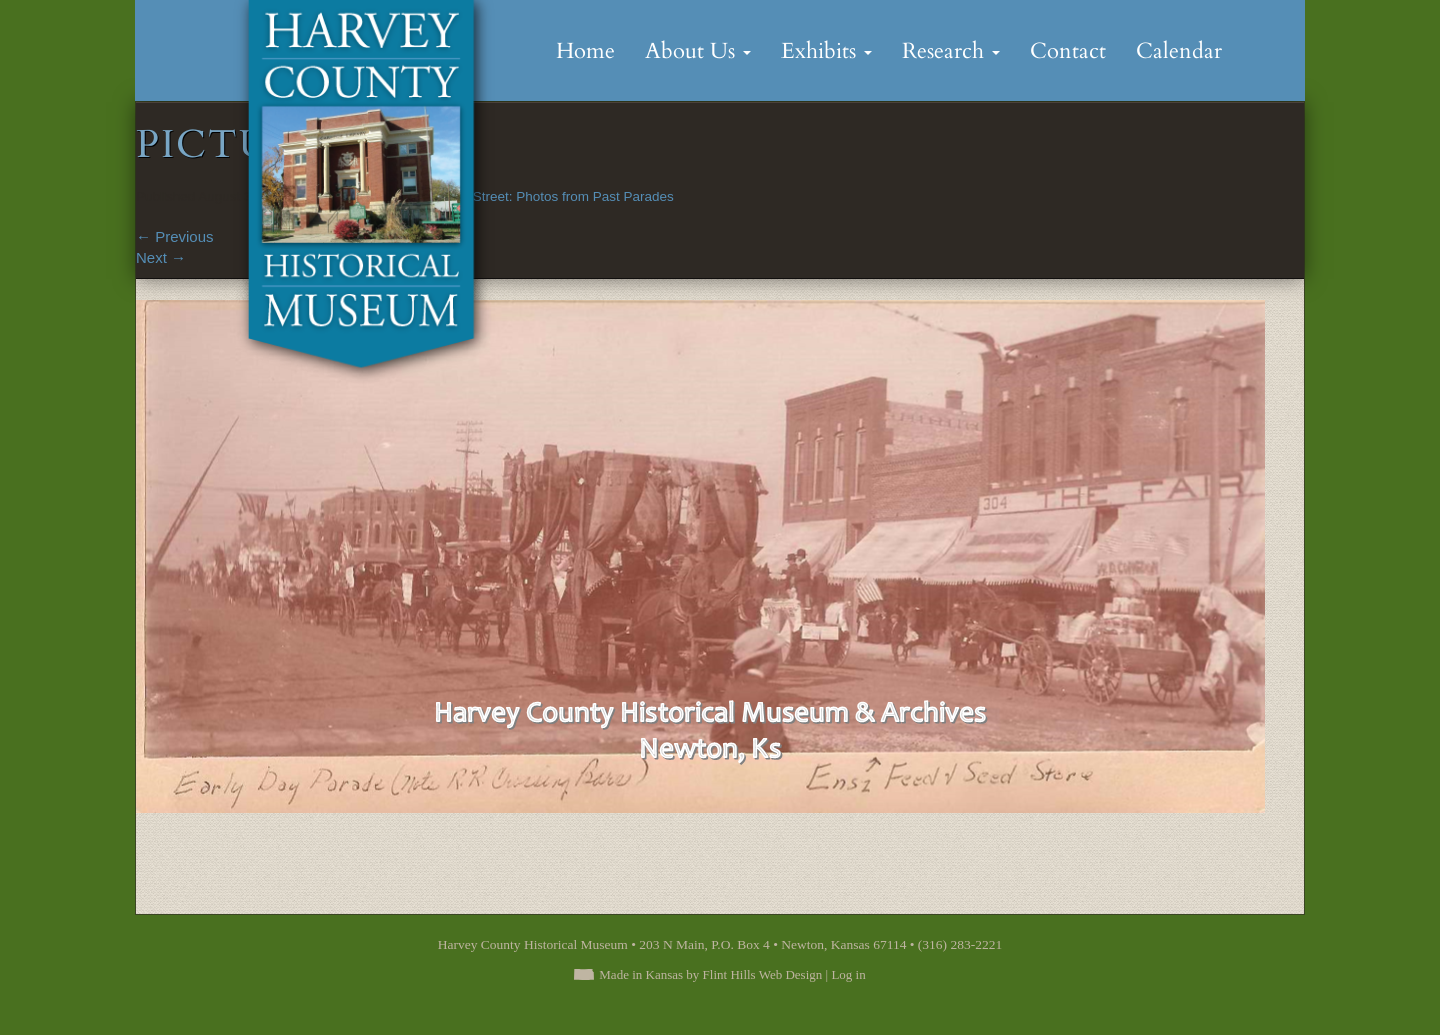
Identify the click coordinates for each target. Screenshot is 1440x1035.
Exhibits (826, 51)
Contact (1068, 51)
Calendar (1179, 51)
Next (161, 257)
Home (585, 51)
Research (951, 51)
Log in (848, 974)
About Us (698, 51)
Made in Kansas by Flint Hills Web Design (710, 974)
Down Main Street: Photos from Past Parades (537, 196)
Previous (175, 236)
